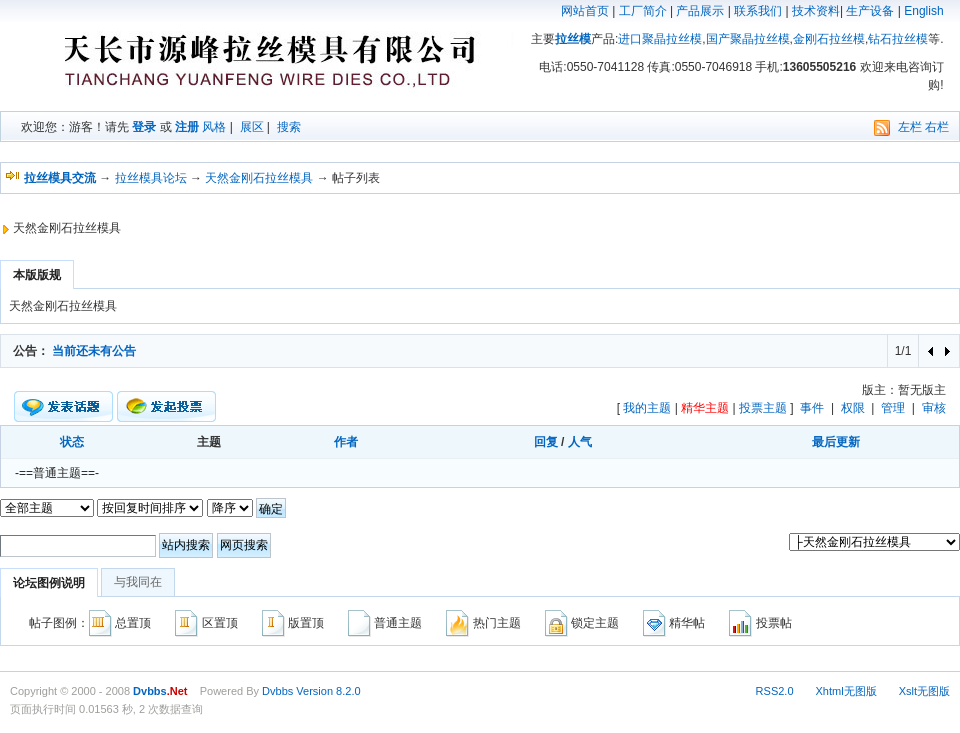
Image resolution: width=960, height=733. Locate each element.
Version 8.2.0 (328, 691)
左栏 (910, 127)
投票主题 (763, 408)
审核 (934, 408)
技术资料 (816, 11)
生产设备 (870, 11)
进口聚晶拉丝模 (660, 39)
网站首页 (585, 11)
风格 (214, 127)
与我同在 (138, 582)
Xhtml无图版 (846, 691)
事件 (812, 408)
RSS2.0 (775, 691)
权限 (853, 408)
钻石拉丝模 (898, 39)
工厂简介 (643, 11)
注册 (187, 127)
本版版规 (37, 275)
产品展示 (700, 11)
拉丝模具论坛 (151, 178)
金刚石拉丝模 (829, 39)
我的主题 (647, 408)
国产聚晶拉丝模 (748, 39)
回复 (546, 442)
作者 (346, 442)
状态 (72, 442)
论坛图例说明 (49, 583)
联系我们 (758, 11)
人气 (580, 442)
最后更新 (836, 442)
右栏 (937, 127)
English (923, 11)
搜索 (289, 127)
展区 (252, 127)
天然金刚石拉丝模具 (259, 178)
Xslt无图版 (924, 691)
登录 (144, 127)
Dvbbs (277, 691)
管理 (893, 408)
